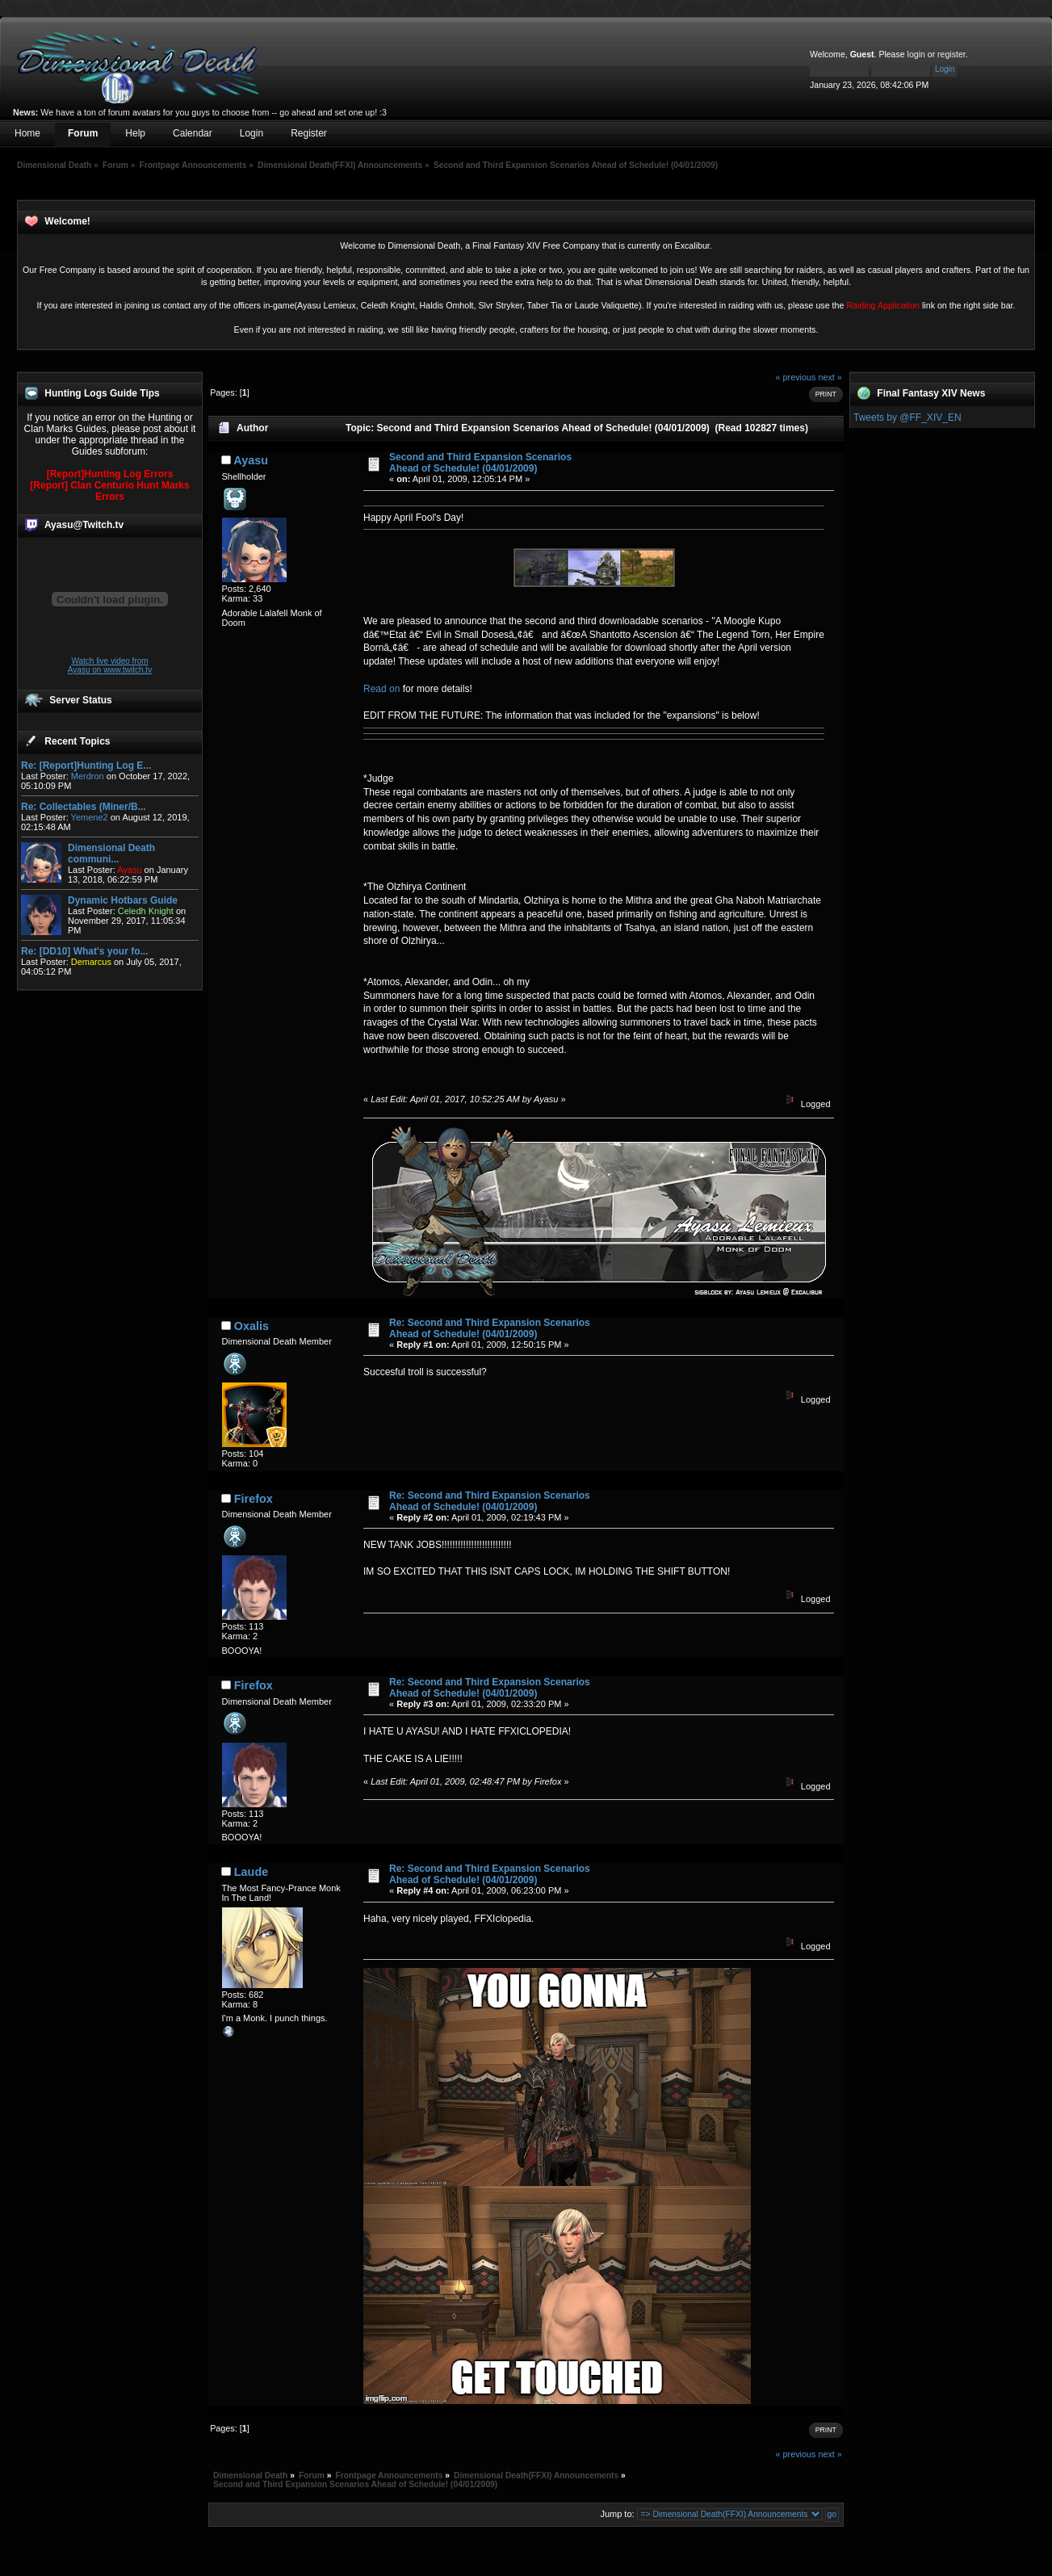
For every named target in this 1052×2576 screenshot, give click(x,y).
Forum (83, 133)
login (916, 54)
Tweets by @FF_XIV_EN (907, 417)
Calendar (192, 133)
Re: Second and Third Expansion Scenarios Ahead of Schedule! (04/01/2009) (489, 1328)
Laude (251, 1871)
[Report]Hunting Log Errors (110, 474)
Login (251, 133)
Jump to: (617, 2514)
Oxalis (251, 1325)
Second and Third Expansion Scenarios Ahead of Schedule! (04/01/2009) (480, 462)
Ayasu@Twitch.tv (84, 525)
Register (309, 133)
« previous (796, 377)
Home (27, 133)
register (951, 54)
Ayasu (250, 460)
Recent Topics (77, 741)
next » (829, 377)
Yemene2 (89, 817)
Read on (383, 688)
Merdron (87, 776)
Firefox (253, 1498)
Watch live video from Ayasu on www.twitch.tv (110, 665)
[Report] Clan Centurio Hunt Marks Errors (109, 491)
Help (135, 133)
